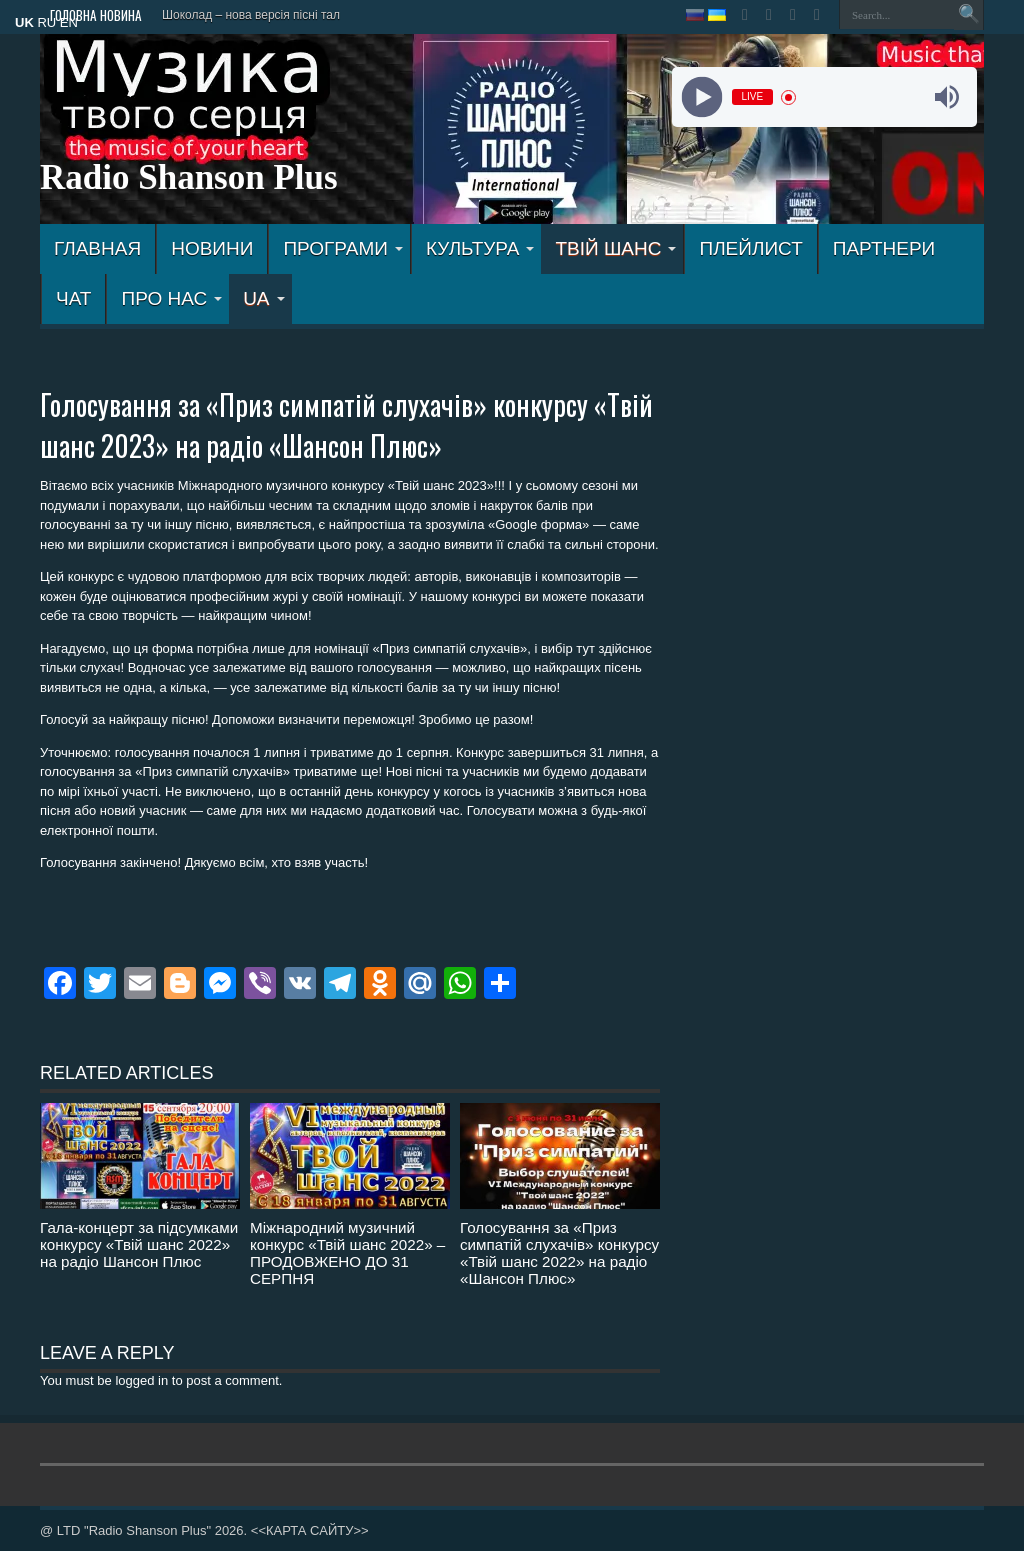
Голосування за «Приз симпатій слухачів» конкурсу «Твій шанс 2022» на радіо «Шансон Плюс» (559, 1253)
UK (24, 22)
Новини (212, 248)
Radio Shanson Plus (189, 177)
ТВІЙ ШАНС (615, 248)
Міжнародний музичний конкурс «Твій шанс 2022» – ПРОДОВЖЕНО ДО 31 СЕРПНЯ (347, 1253)
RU (46, 22)
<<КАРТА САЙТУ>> (310, 1530)
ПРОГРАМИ (343, 248)
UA (263, 298)
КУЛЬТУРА (480, 248)
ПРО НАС (171, 298)
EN (69, 22)
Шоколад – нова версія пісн (238, 15)
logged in (141, 1380)
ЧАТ (73, 298)
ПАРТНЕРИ (884, 248)
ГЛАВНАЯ (97, 248)
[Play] (701, 97)
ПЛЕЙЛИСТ (750, 248)
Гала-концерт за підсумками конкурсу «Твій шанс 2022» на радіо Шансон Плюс (139, 1244)
